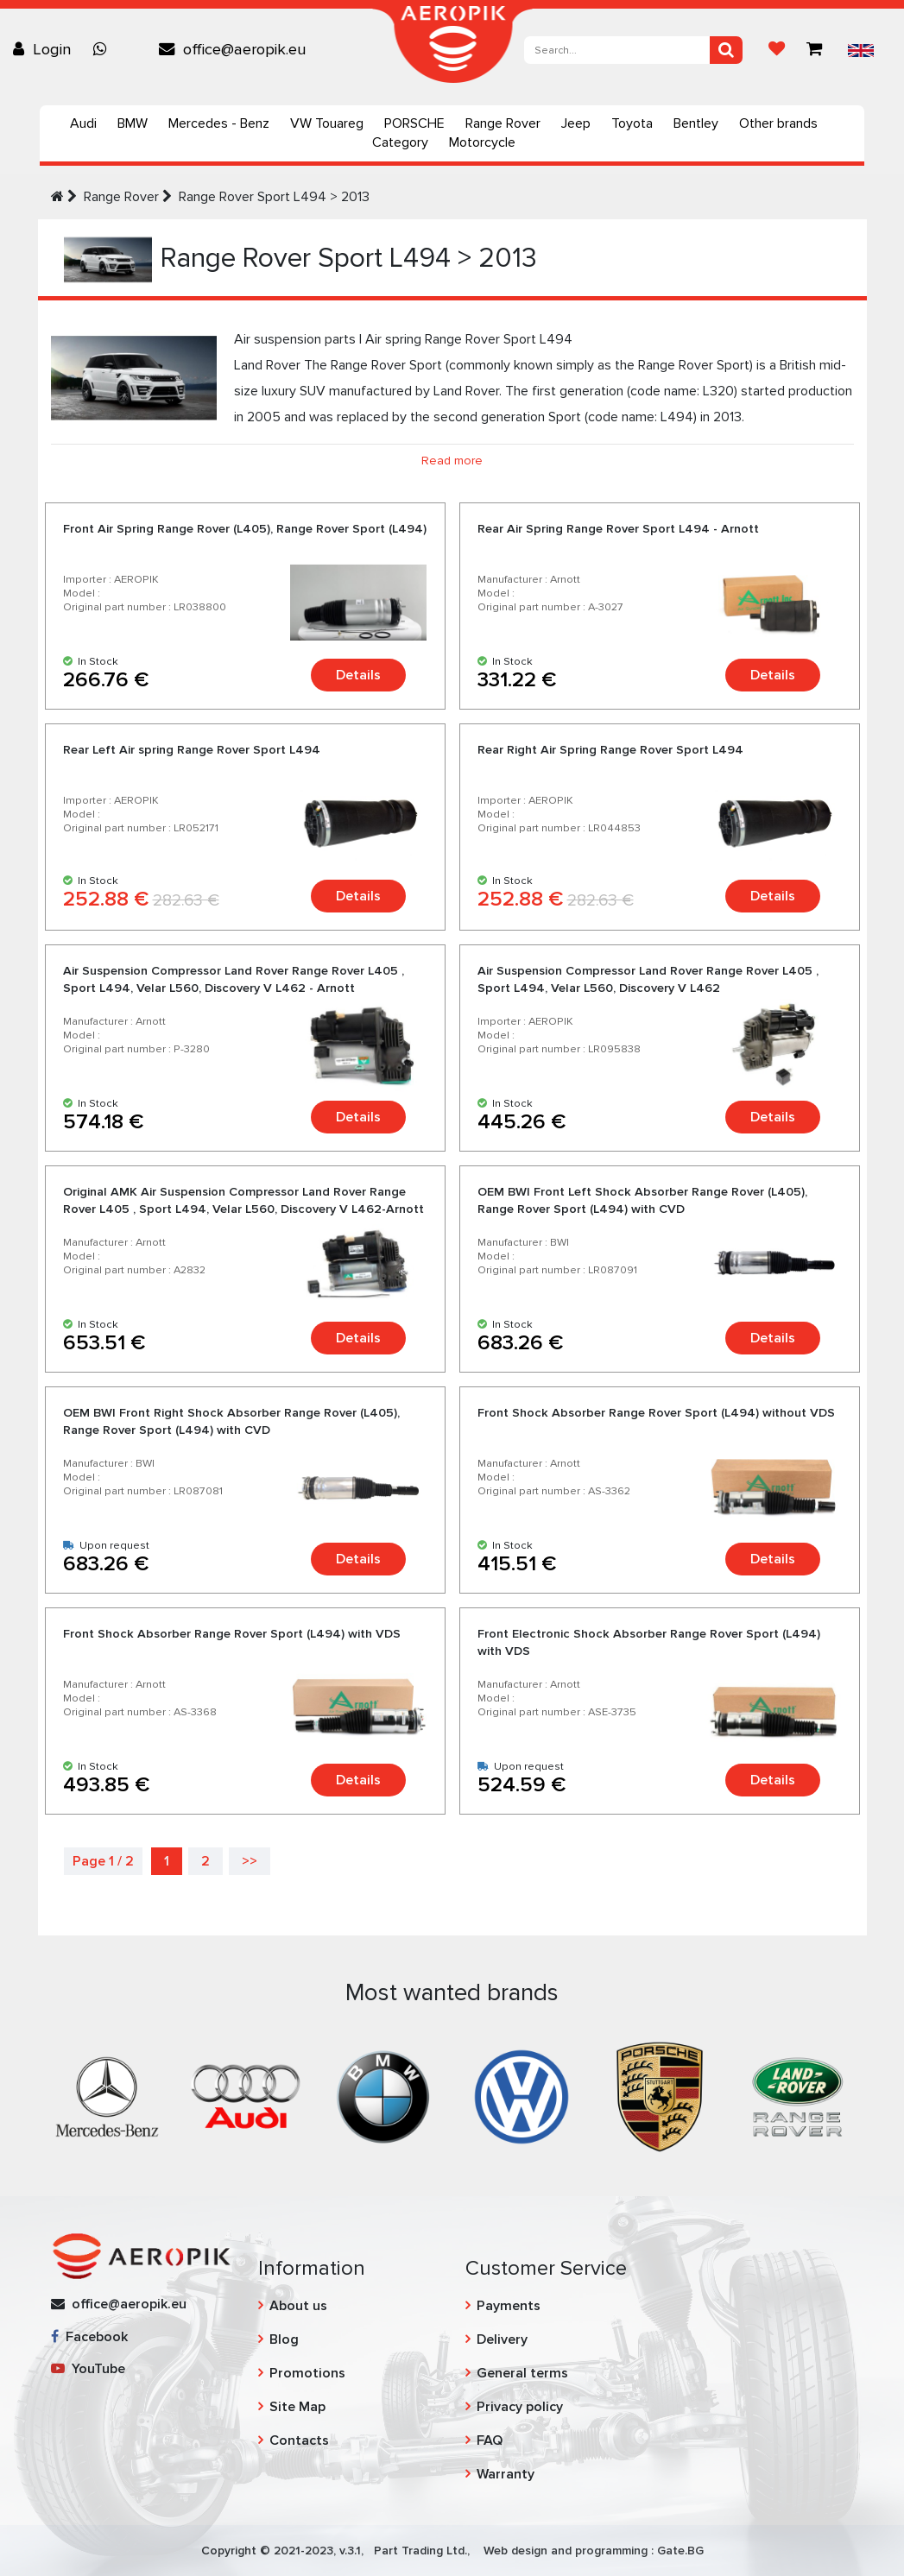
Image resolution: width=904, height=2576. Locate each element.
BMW (132, 123)
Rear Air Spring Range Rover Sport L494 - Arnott (618, 528)
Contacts (299, 2440)
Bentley (695, 123)
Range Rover (503, 123)
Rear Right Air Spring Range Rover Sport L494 (610, 749)
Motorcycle (482, 142)
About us (298, 2305)
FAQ (490, 2440)
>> (249, 1861)
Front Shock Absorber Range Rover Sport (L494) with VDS (232, 1633)
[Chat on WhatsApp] (104, 49)
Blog (284, 2339)
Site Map (297, 2406)
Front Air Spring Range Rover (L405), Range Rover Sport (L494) (245, 528)
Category (400, 142)
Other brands (778, 123)
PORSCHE (414, 123)
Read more (452, 460)
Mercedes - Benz (218, 123)
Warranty (505, 2474)
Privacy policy (520, 2406)
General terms (522, 2373)
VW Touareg (326, 123)
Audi (83, 123)
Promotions (307, 2373)
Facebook (89, 2337)
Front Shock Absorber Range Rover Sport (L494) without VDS (656, 1412)
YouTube (88, 2368)
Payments (509, 2305)
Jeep (576, 123)
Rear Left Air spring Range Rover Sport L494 (191, 749)
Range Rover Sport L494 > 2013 (274, 196)
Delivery (502, 2339)
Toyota (632, 123)
